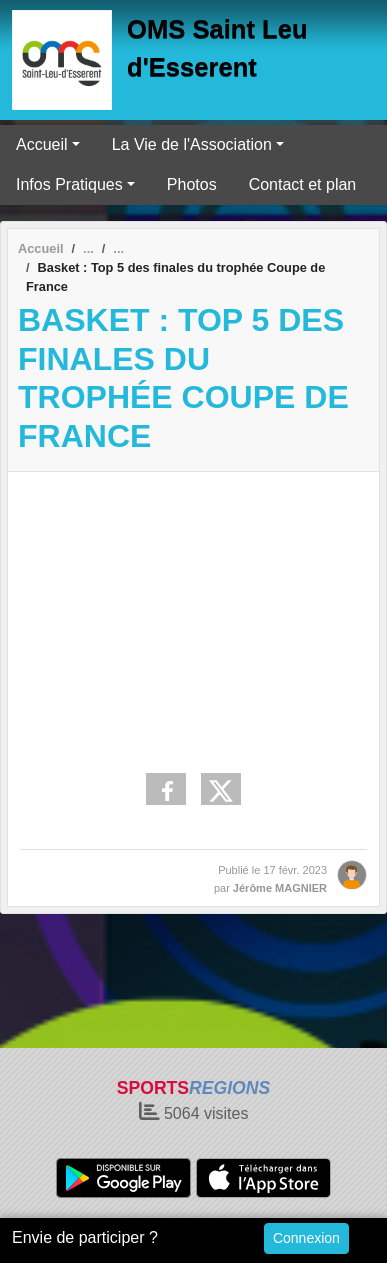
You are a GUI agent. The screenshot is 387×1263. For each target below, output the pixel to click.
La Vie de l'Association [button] (192, 144)
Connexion (306, 1238)
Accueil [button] (42, 144)
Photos (192, 184)
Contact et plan (303, 184)
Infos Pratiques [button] (69, 184)
